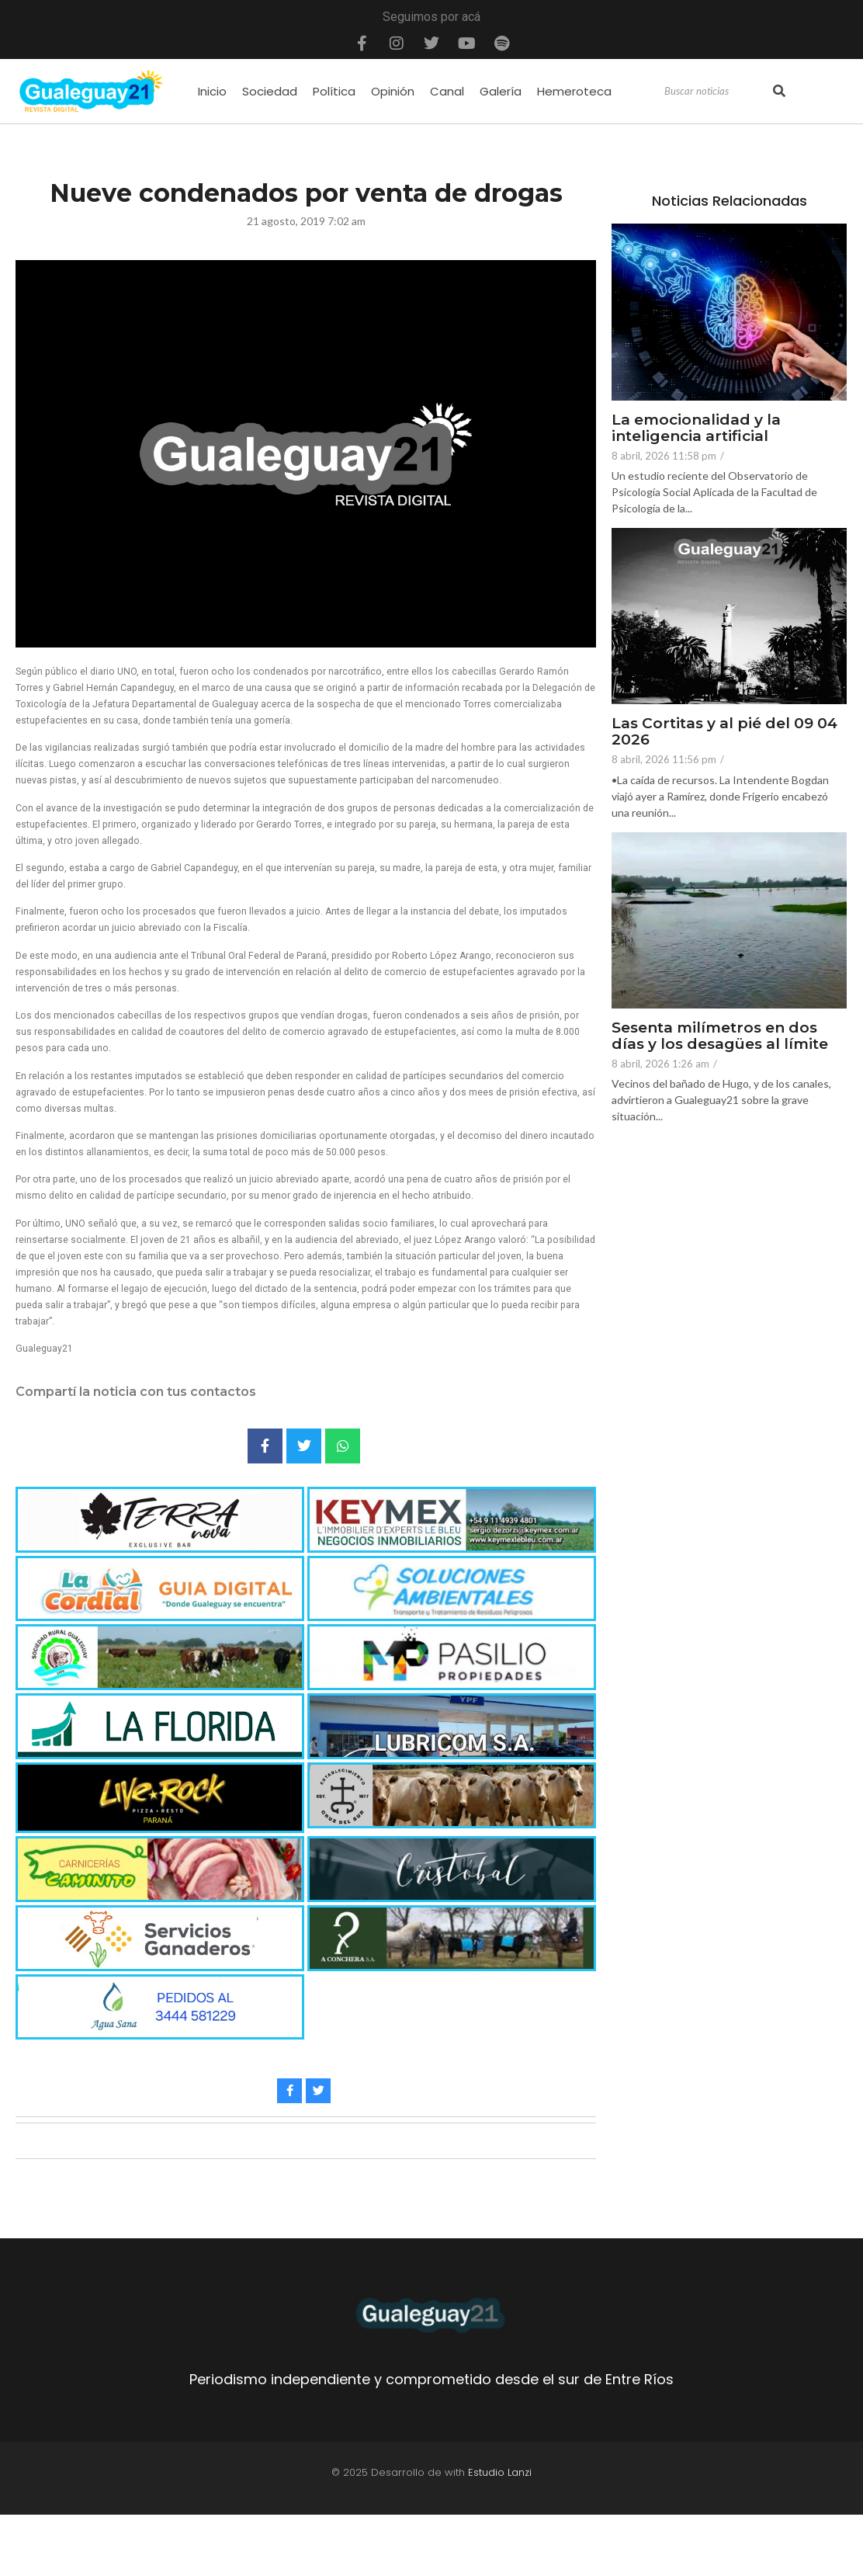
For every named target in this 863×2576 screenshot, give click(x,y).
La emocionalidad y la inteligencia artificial (696, 428)
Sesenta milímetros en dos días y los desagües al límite (720, 1036)
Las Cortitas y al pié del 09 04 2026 (724, 732)
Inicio (212, 91)
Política (334, 91)
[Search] (716, 91)
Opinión (392, 91)
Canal (447, 91)
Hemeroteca (574, 91)
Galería (501, 91)
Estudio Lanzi (500, 2472)
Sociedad (269, 91)
